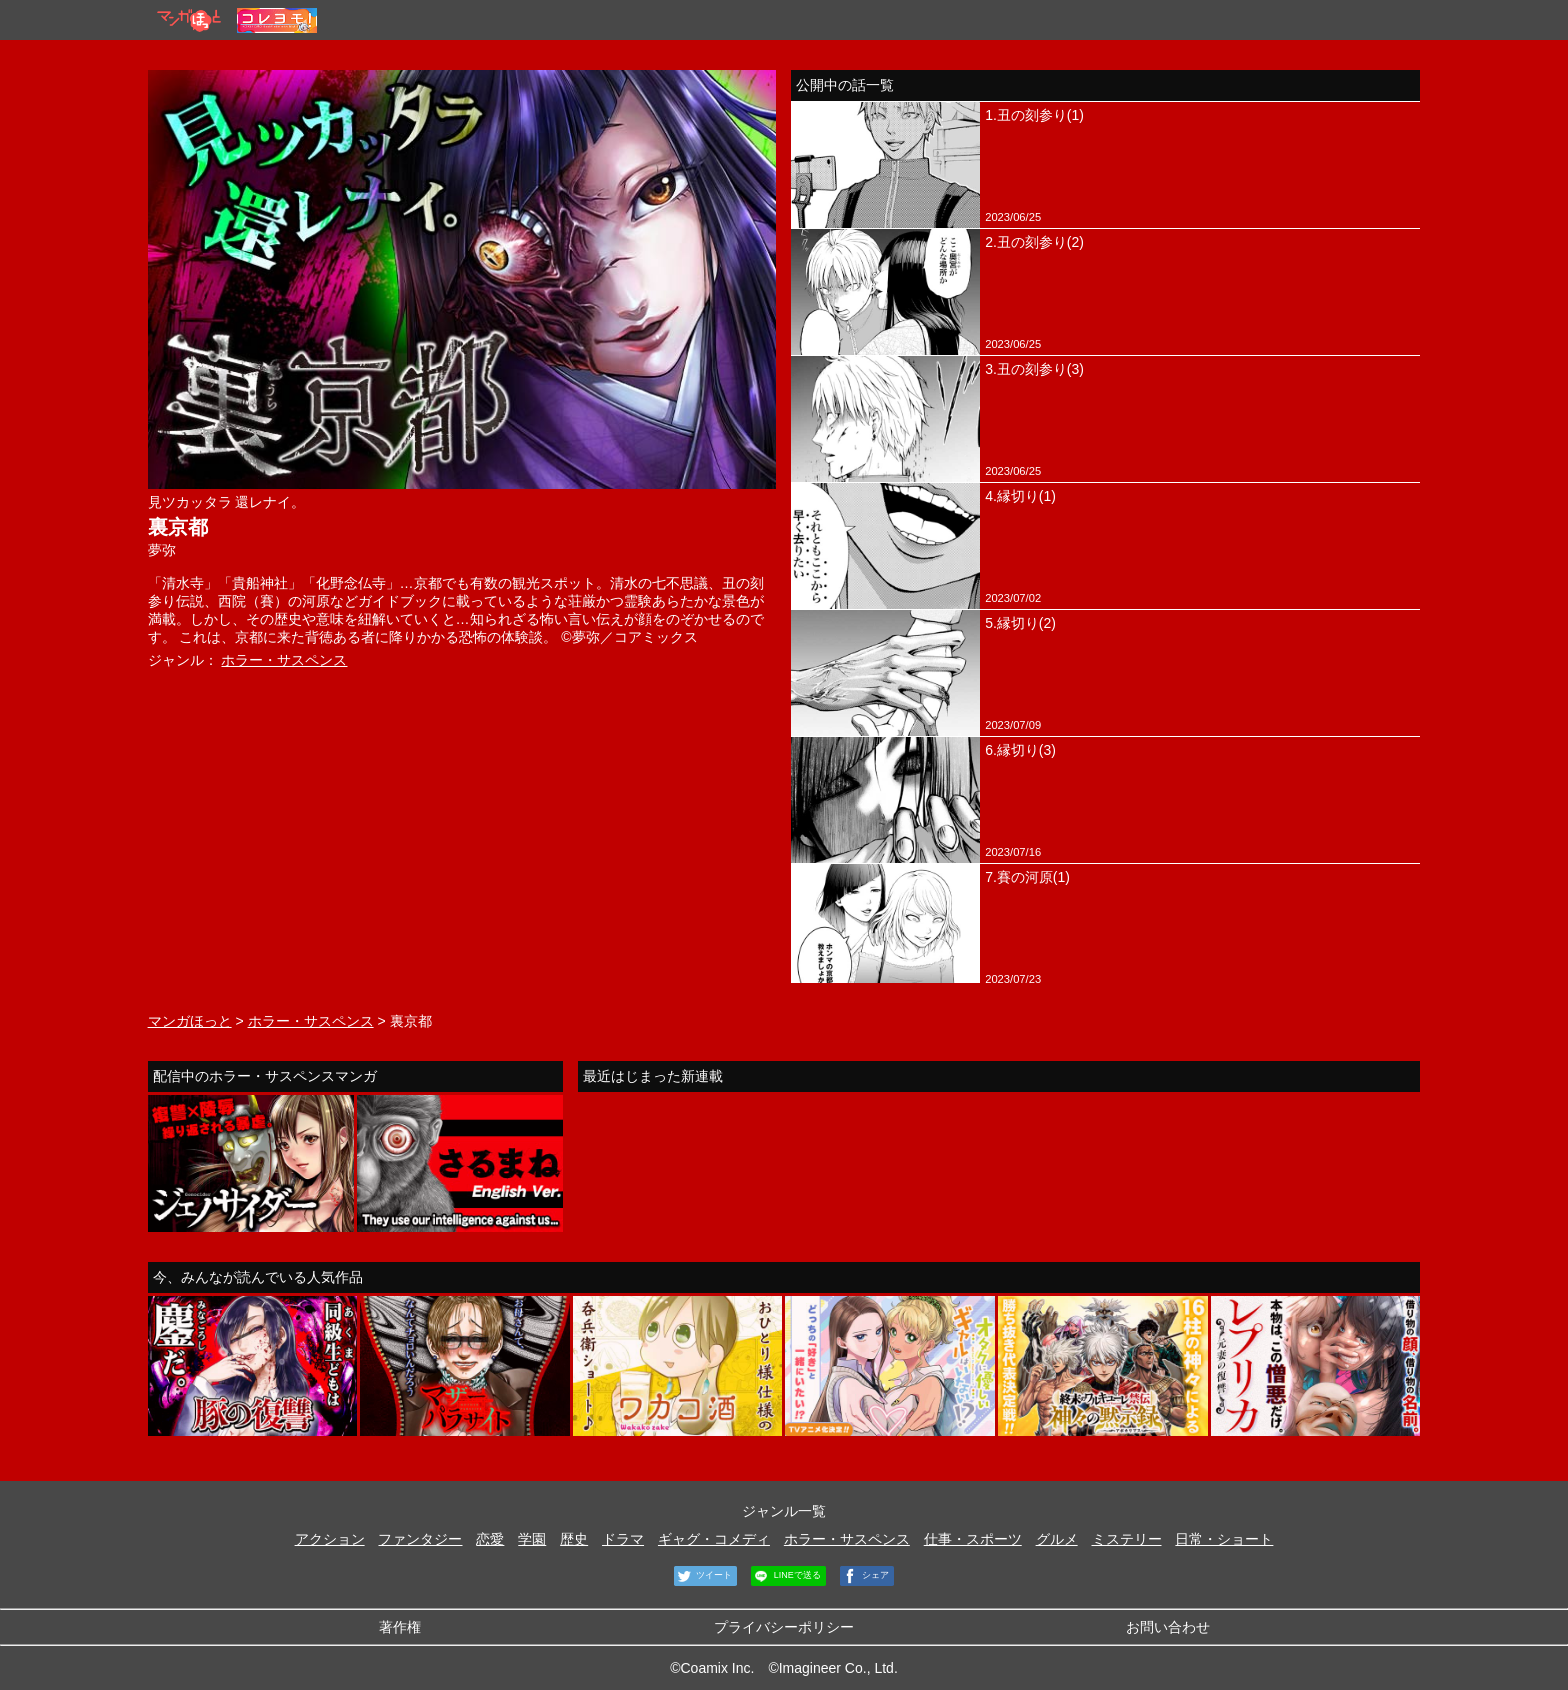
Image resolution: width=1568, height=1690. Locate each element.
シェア (865, 1576)
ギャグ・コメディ (714, 1539)
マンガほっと (190, 1021)
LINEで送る (786, 1576)
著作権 (400, 1627)
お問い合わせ (1168, 1627)
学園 (532, 1539)
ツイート (703, 1576)
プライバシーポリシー (784, 1627)
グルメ (1057, 1539)
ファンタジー (420, 1539)
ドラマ (623, 1539)
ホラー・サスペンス (284, 660)
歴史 (574, 1539)
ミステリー (1127, 1539)
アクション (330, 1539)
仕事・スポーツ (973, 1539)
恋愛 (490, 1539)
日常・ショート (1224, 1539)
